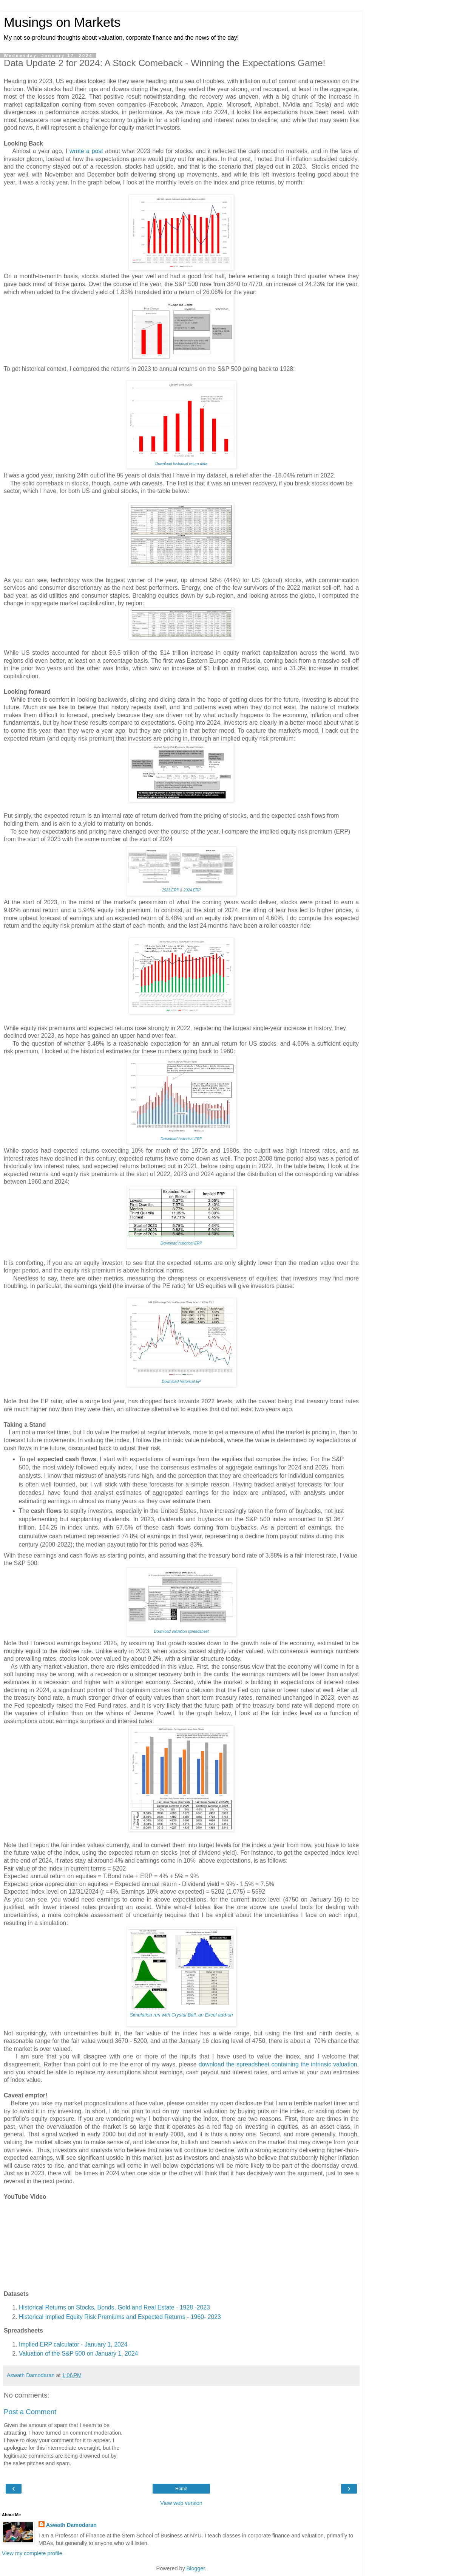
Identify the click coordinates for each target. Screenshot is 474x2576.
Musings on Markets (62, 22)
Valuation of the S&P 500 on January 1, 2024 (78, 2353)
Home (181, 2488)
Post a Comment (30, 2412)
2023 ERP (170, 890)
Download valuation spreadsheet (181, 1631)
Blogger (196, 2568)
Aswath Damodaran (71, 2525)
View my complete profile (32, 2553)
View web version (181, 2503)
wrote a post (86, 151)
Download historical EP (181, 1381)
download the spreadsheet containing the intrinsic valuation (278, 2064)
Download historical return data (181, 464)
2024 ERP (192, 890)
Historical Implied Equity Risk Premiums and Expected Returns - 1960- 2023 (120, 2317)
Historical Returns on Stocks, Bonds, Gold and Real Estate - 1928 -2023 (114, 2307)
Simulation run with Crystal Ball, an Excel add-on (181, 2015)
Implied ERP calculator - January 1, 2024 (73, 2344)
